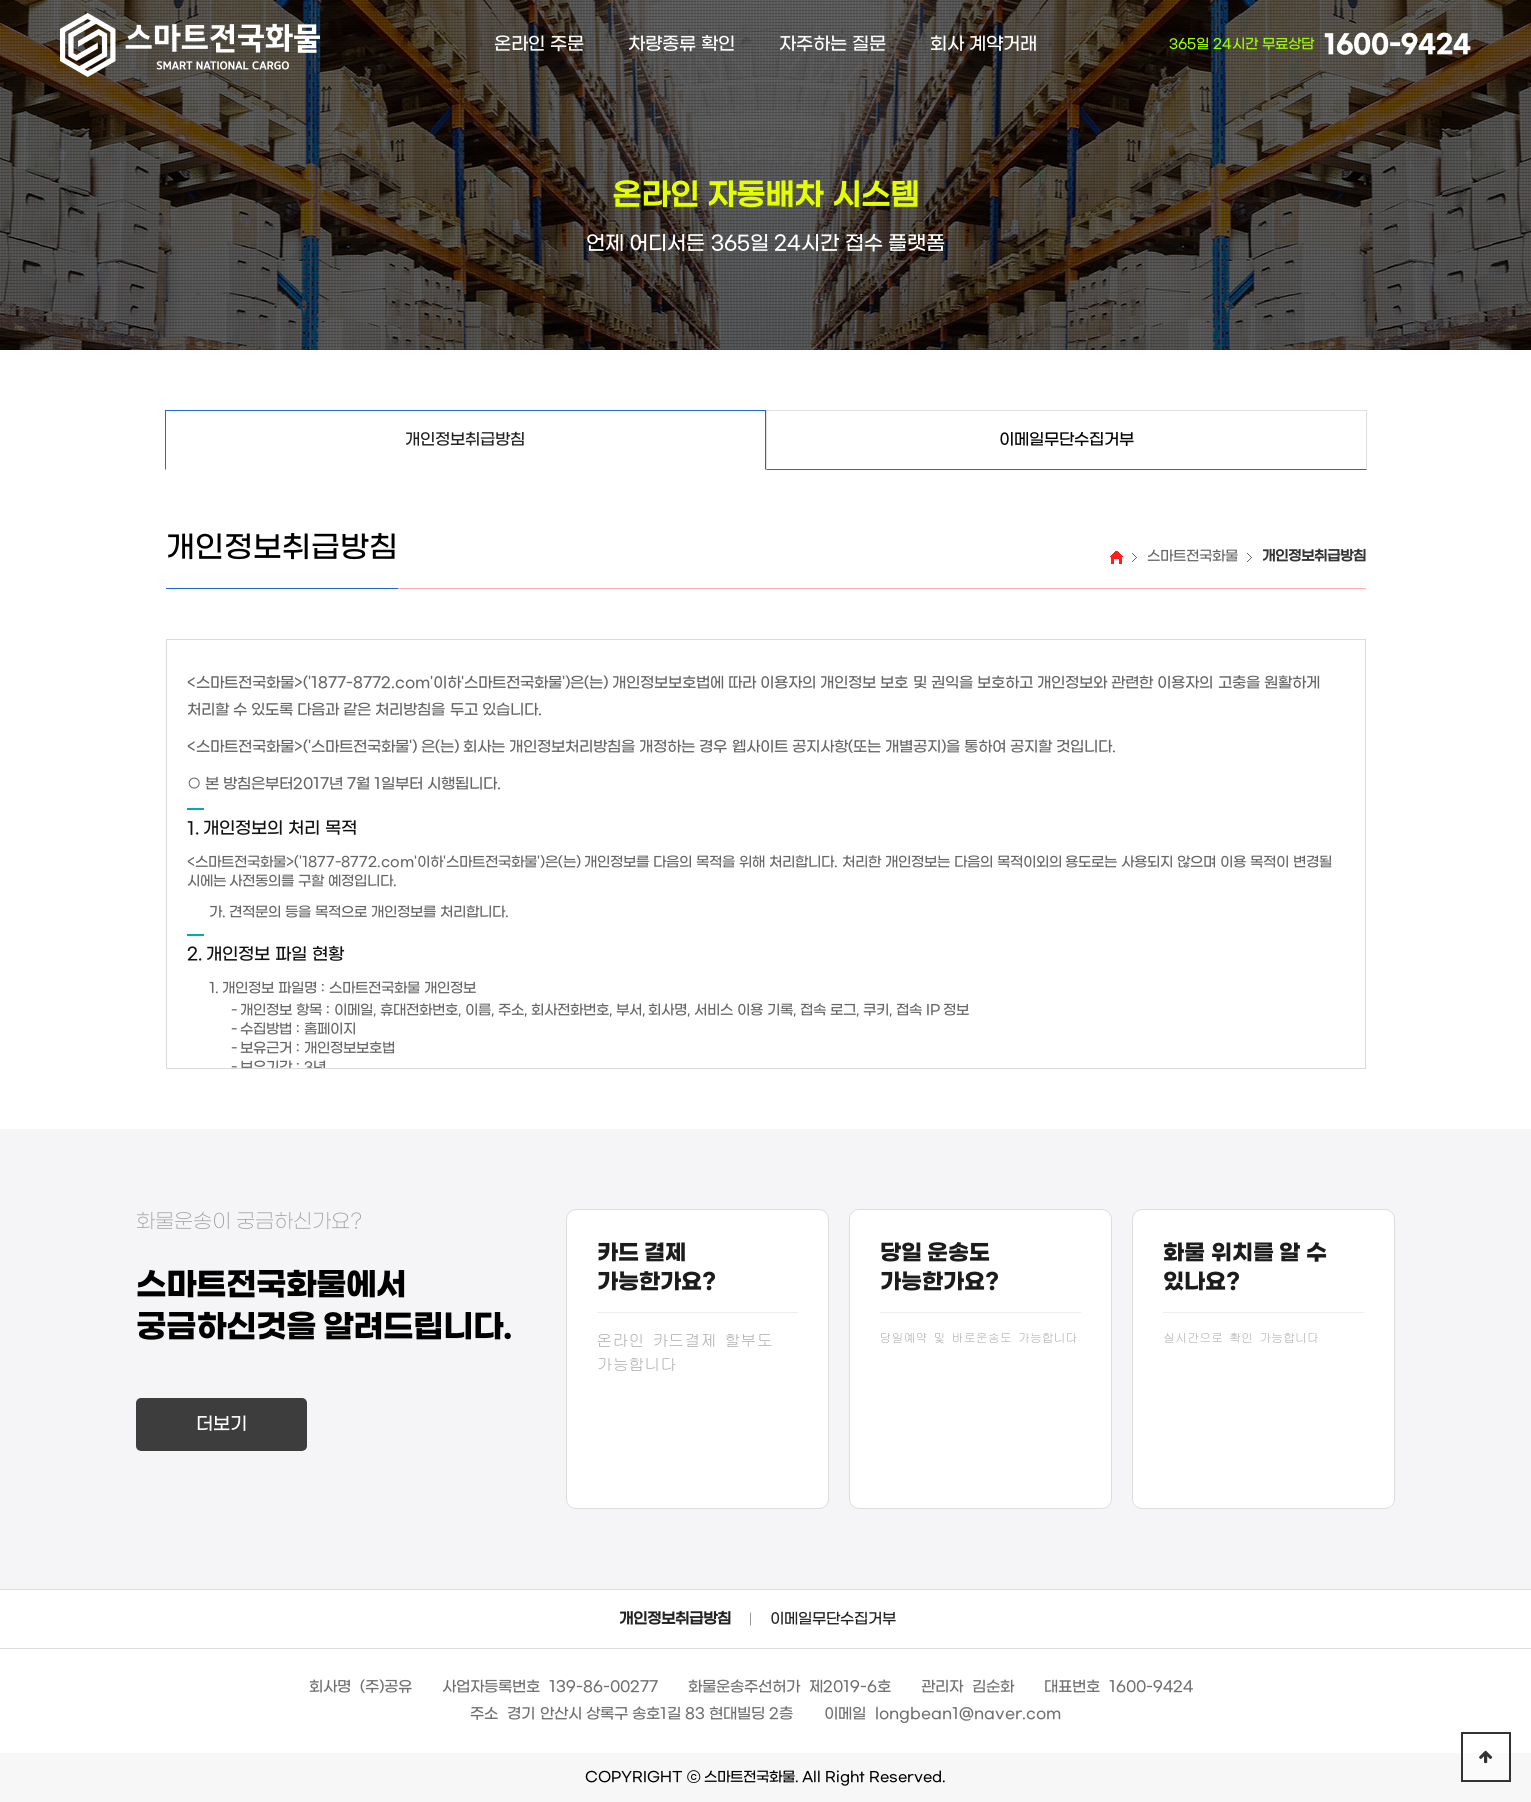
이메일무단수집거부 (833, 1619)
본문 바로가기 (0, 0)
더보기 (221, 1424)
